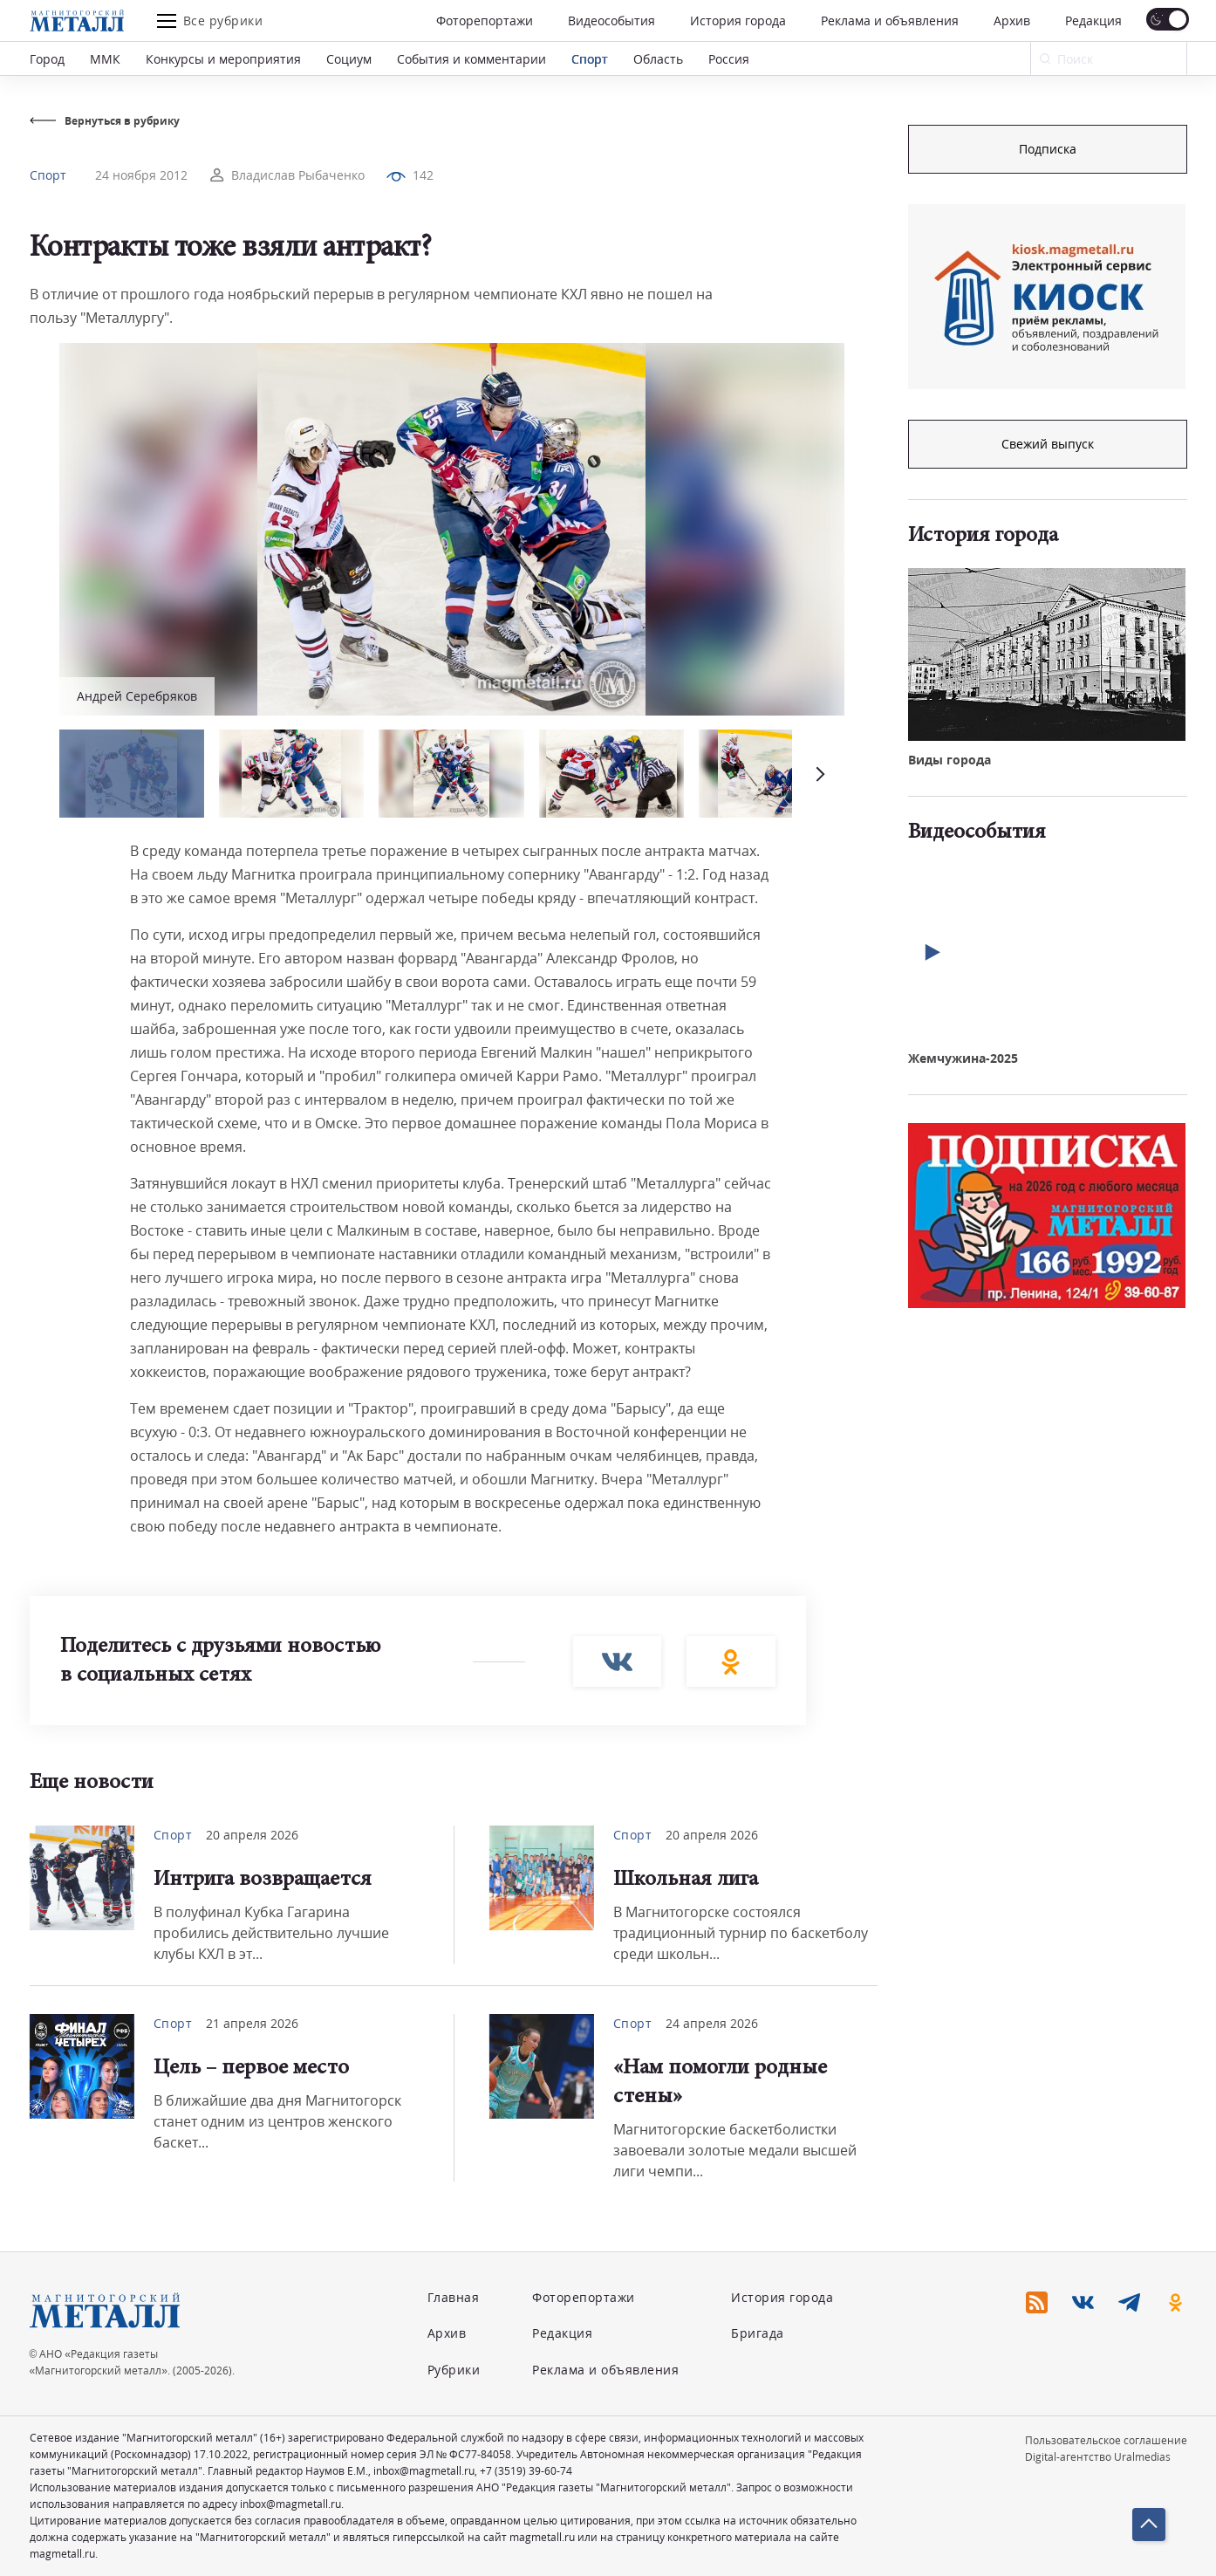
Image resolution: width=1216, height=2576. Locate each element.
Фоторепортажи (484, 20)
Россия (728, 59)
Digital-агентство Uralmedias (1098, 2456)
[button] (818, 774)
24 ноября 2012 (141, 175)
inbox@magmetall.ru (424, 2470)
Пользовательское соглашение (1106, 2440)
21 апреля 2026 (252, 2023)
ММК (105, 59)
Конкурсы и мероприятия (223, 59)
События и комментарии (471, 59)
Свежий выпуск (1047, 443)
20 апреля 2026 (252, 1834)
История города (738, 20)
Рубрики (454, 2369)
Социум (349, 59)
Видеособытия (611, 20)
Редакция (1093, 20)
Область (658, 59)
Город (47, 59)
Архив (1012, 20)
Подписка (1047, 148)
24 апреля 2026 (712, 2023)
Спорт (589, 59)
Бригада (757, 2333)
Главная (453, 2297)
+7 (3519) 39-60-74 (526, 2470)
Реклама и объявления (890, 20)
